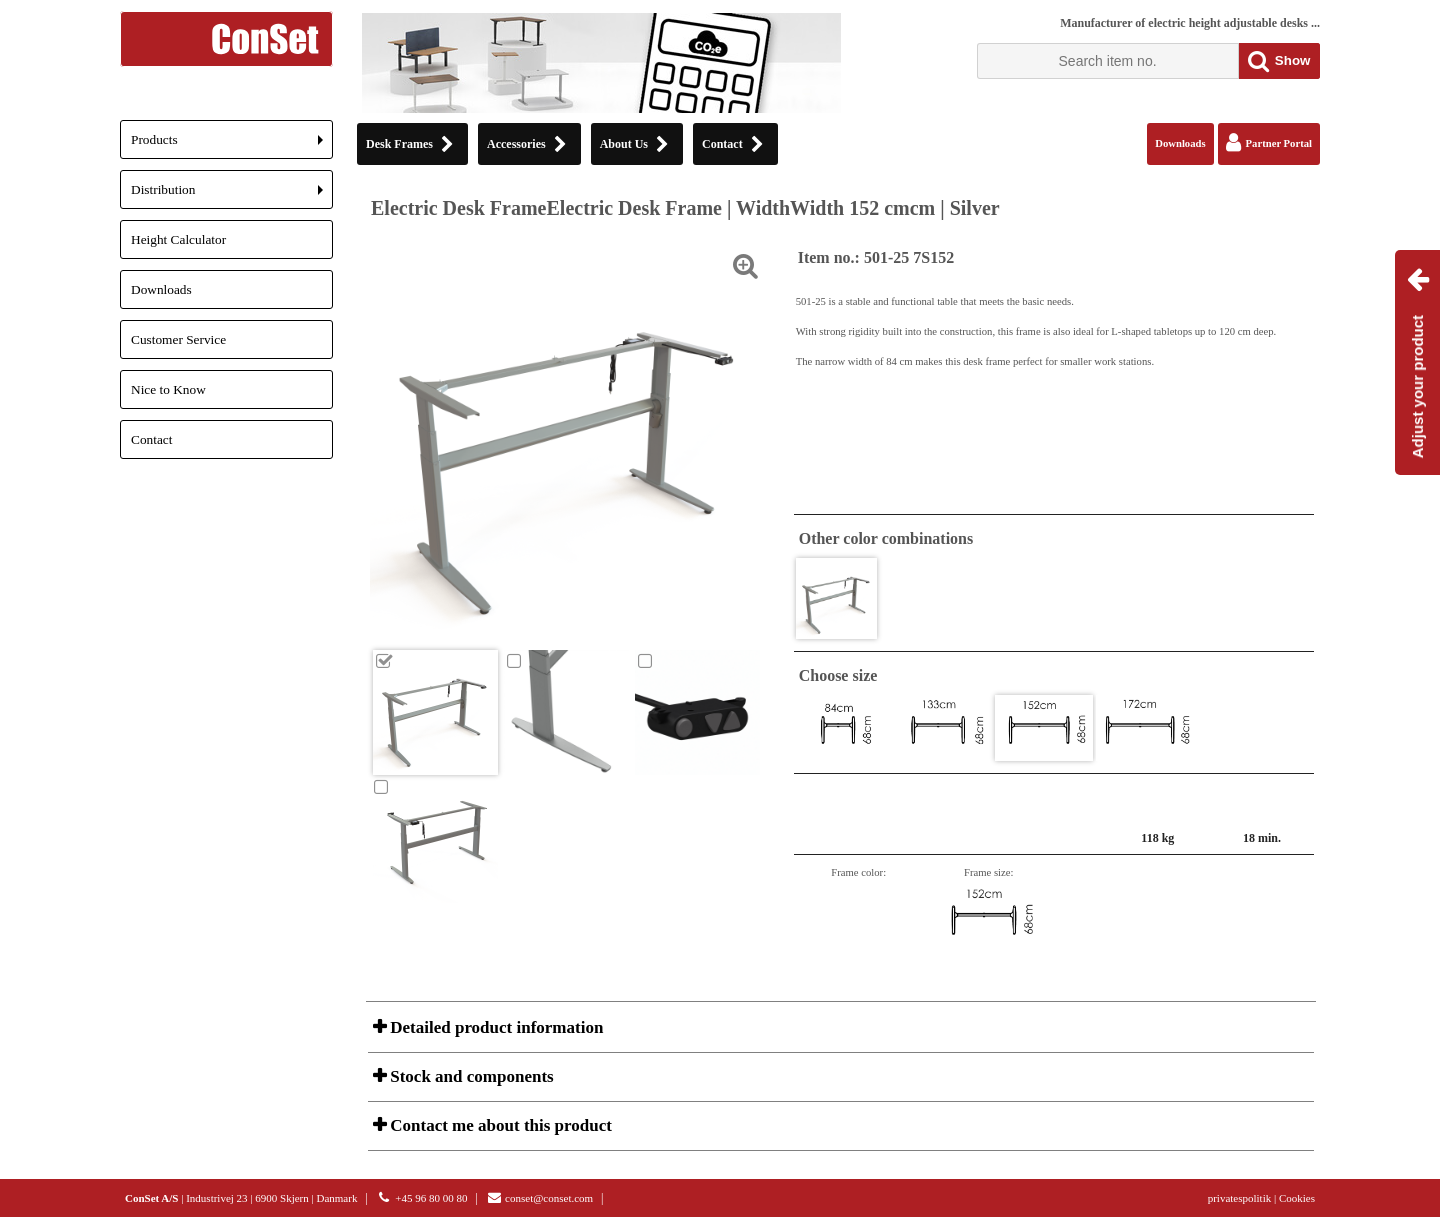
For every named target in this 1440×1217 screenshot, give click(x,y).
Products (232, 145)
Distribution (232, 195)
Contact (151, 439)
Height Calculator (178, 239)
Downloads (161, 289)
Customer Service (178, 339)
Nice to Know (168, 389)
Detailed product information (494, 1027)
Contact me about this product (499, 1125)
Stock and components (470, 1076)
